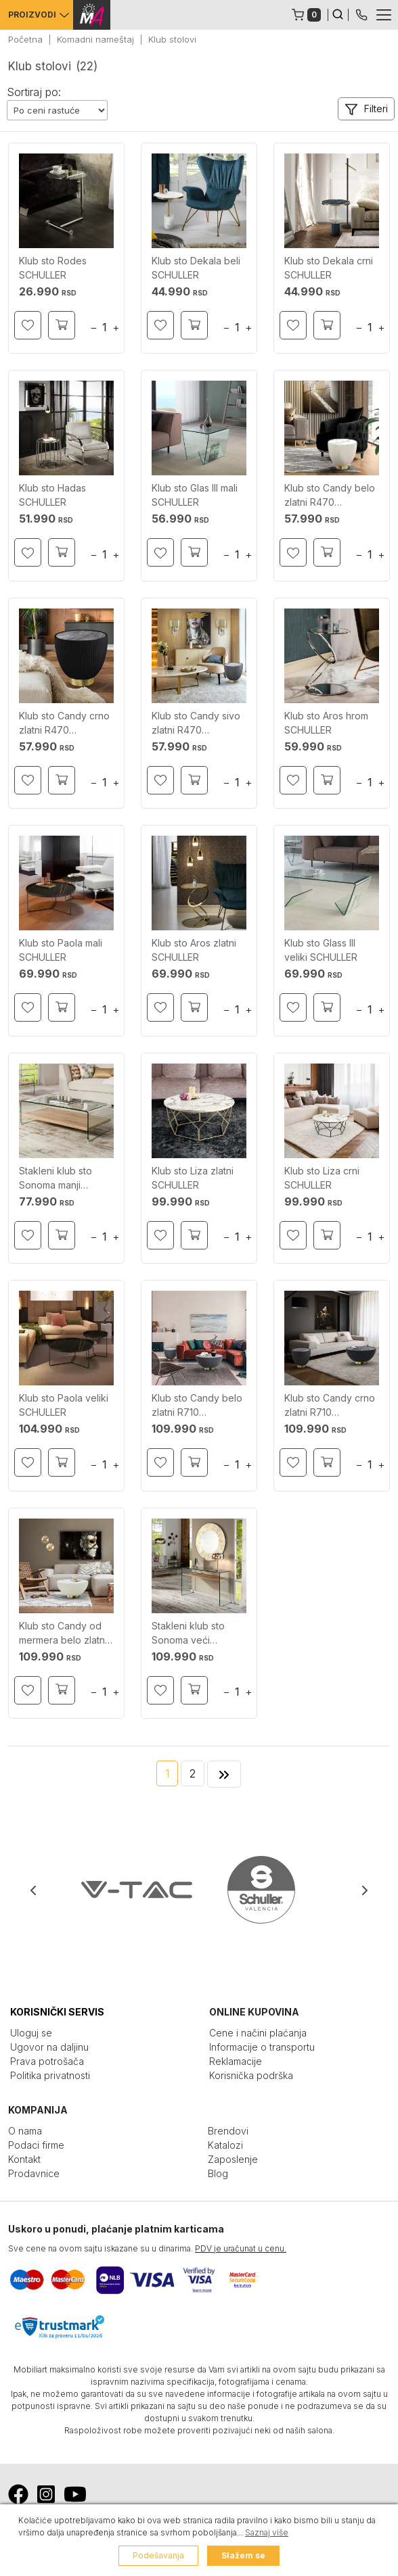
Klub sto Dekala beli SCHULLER (196, 268)
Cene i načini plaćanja (258, 2032)
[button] (366, 109)
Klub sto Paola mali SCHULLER (60, 950)
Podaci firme (36, 2145)
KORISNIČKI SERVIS (57, 2012)
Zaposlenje (233, 2159)
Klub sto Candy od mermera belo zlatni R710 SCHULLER (63, 1633)
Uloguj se (31, 2032)
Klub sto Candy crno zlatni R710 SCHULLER (329, 1405)
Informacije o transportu (262, 2047)
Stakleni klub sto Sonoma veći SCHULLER (188, 1633)
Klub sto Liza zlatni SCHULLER (193, 1178)
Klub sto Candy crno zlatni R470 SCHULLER (64, 723)
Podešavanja (158, 2555)
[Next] (224, 1774)
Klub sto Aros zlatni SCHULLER (194, 950)
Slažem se (243, 2555)
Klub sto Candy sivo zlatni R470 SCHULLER (196, 723)
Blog (218, 2173)
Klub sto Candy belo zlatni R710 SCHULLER (197, 1405)
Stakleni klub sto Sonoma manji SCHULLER (55, 1178)
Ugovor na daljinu (49, 2047)
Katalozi (225, 2145)
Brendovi (228, 2131)
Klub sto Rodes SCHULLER (53, 268)
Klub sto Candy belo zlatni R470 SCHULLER (329, 495)
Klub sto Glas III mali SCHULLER (195, 495)
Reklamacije (235, 2061)
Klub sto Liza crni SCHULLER (321, 1178)
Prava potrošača (47, 2061)
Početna (25, 39)
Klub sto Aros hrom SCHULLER (326, 723)
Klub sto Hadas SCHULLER (52, 495)
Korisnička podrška (251, 2075)
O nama (25, 2131)
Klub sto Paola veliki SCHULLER (63, 1405)
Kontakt (24, 2159)
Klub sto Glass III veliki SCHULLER (320, 950)
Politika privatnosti (50, 2075)
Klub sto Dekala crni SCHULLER (328, 268)
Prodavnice (34, 2173)
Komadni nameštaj (95, 39)
